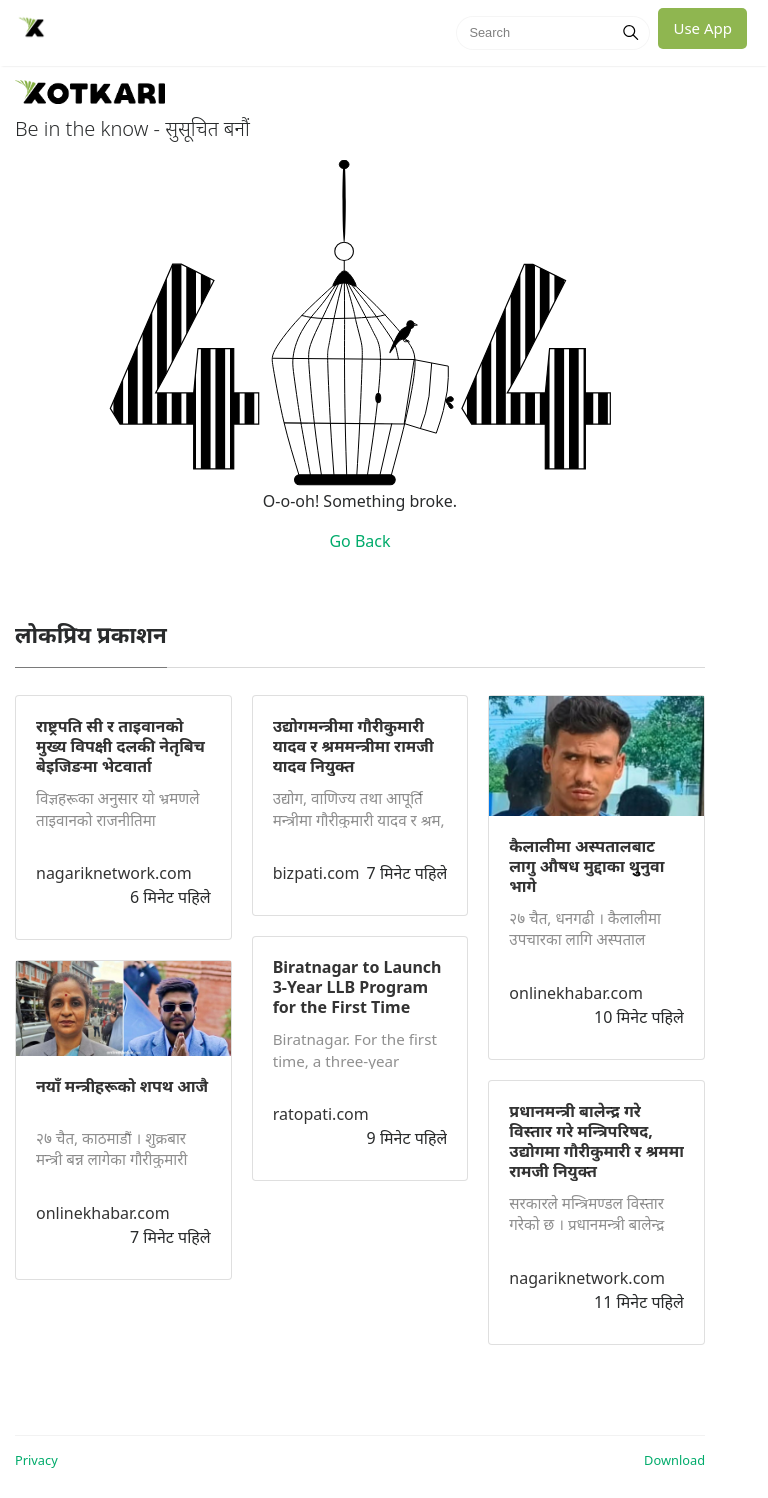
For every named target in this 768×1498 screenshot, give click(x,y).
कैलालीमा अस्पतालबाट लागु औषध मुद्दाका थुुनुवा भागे (586, 866)
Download (674, 1460)
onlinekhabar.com (103, 1213)
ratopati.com (321, 1114)
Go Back (359, 541)
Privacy (36, 1460)
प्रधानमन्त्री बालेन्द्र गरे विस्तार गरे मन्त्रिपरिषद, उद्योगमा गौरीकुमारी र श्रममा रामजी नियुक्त (596, 1141)
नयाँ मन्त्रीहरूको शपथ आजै (122, 1086)
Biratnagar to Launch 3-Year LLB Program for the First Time (357, 987)
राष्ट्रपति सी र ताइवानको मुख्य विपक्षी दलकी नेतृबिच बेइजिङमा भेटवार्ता (120, 746)
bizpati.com (316, 873)
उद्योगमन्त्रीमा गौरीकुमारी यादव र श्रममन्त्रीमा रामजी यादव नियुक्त (353, 746)
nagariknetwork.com (114, 873)
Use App (702, 28)
